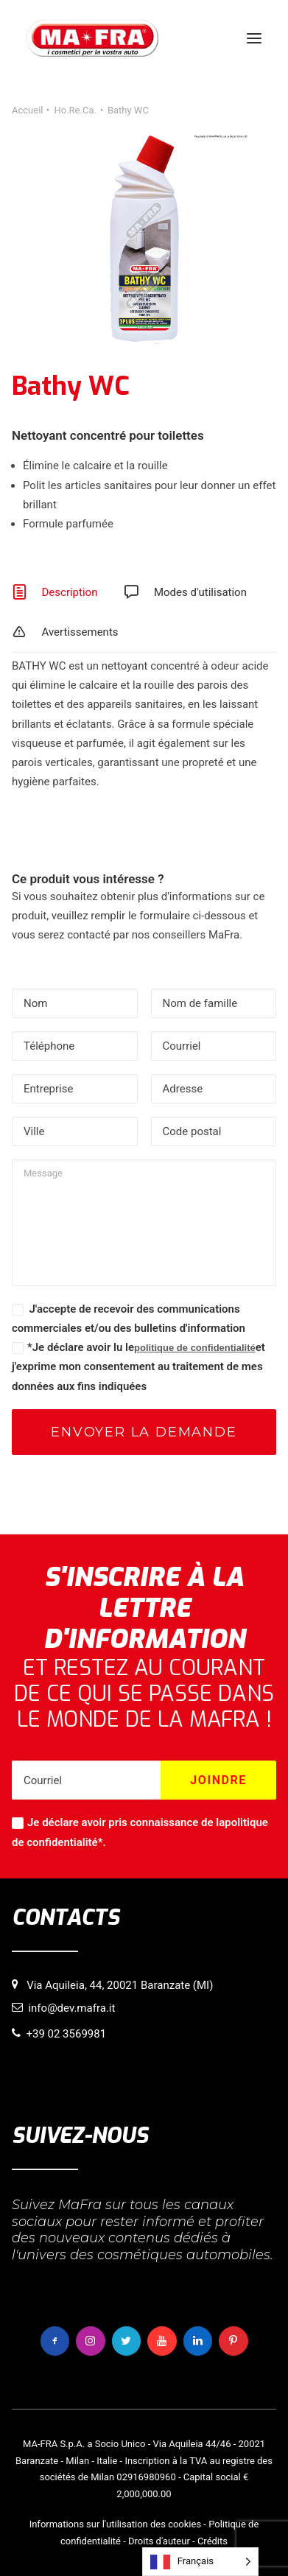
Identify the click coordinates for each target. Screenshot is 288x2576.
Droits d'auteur (159, 2541)
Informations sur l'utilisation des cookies (115, 2524)
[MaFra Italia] (92, 38)
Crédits (212, 2541)
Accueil (27, 110)
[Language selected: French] (200, 2561)
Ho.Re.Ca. (75, 110)
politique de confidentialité (195, 1347)
